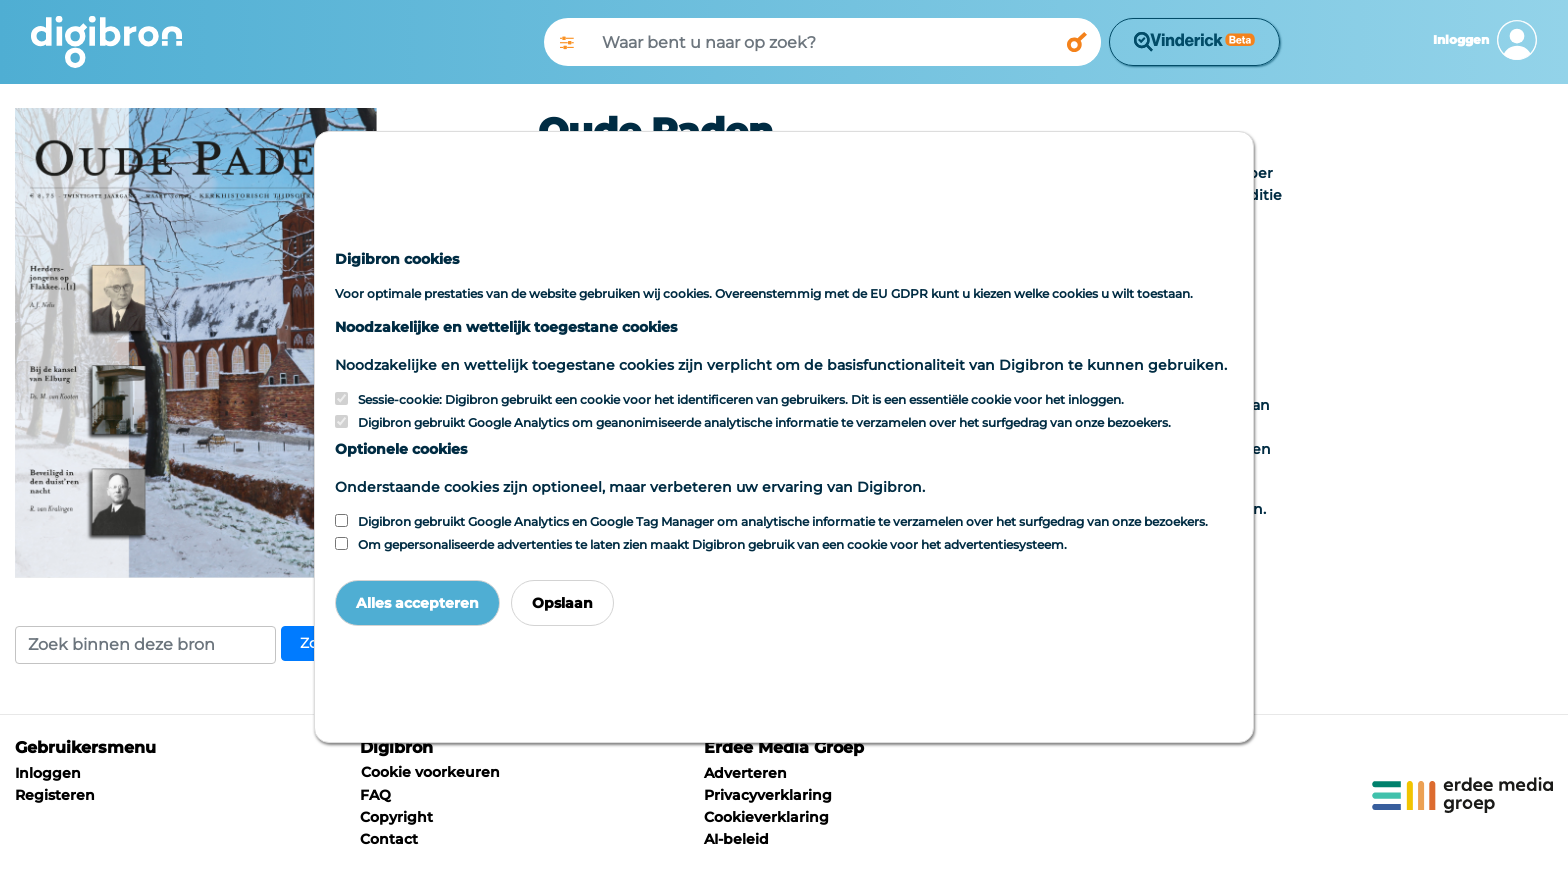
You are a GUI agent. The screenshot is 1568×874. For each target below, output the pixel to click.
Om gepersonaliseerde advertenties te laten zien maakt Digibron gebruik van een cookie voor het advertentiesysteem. (712, 544)
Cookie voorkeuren (430, 772)
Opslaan (562, 603)
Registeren (55, 795)
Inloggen (48, 773)
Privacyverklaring (768, 795)
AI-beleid (736, 839)
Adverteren (745, 773)
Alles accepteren (417, 603)
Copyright (396, 817)
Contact (389, 839)
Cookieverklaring (766, 817)
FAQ (375, 795)
